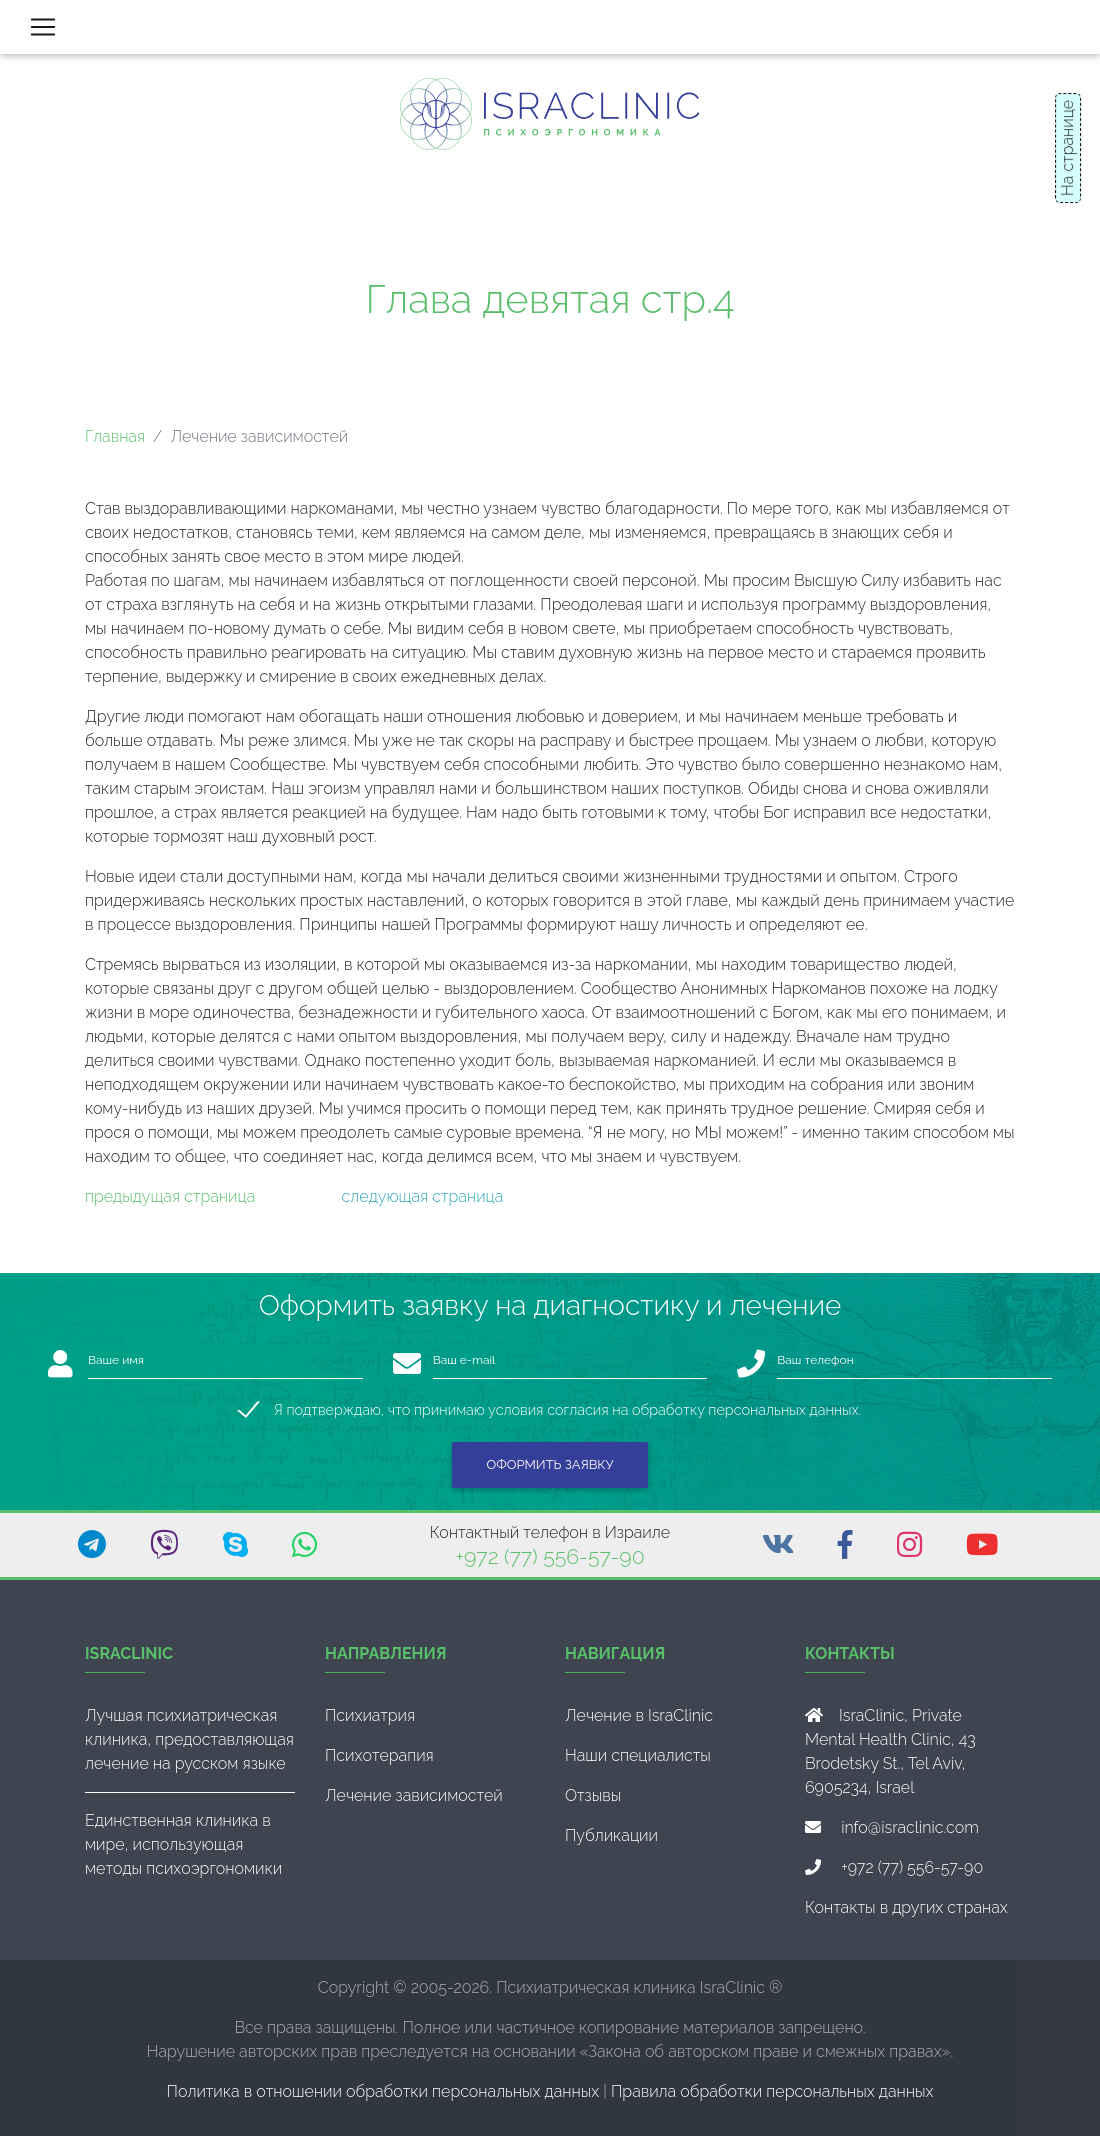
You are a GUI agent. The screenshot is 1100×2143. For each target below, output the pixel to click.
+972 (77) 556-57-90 (549, 1564)
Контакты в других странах (906, 1914)
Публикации (611, 1842)
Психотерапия (379, 1762)
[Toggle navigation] (43, 31)
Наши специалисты (638, 1762)
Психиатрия (370, 1722)
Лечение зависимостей (414, 1802)
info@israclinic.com (910, 1834)
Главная (115, 444)
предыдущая (132, 1204)
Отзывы (593, 1802)
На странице (1067, 148)
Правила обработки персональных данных (772, 2098)
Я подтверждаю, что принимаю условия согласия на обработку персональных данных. (567, 1417)
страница (217, 1204)
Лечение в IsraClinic (639, 1722)
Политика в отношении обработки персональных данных (383, 2098)
